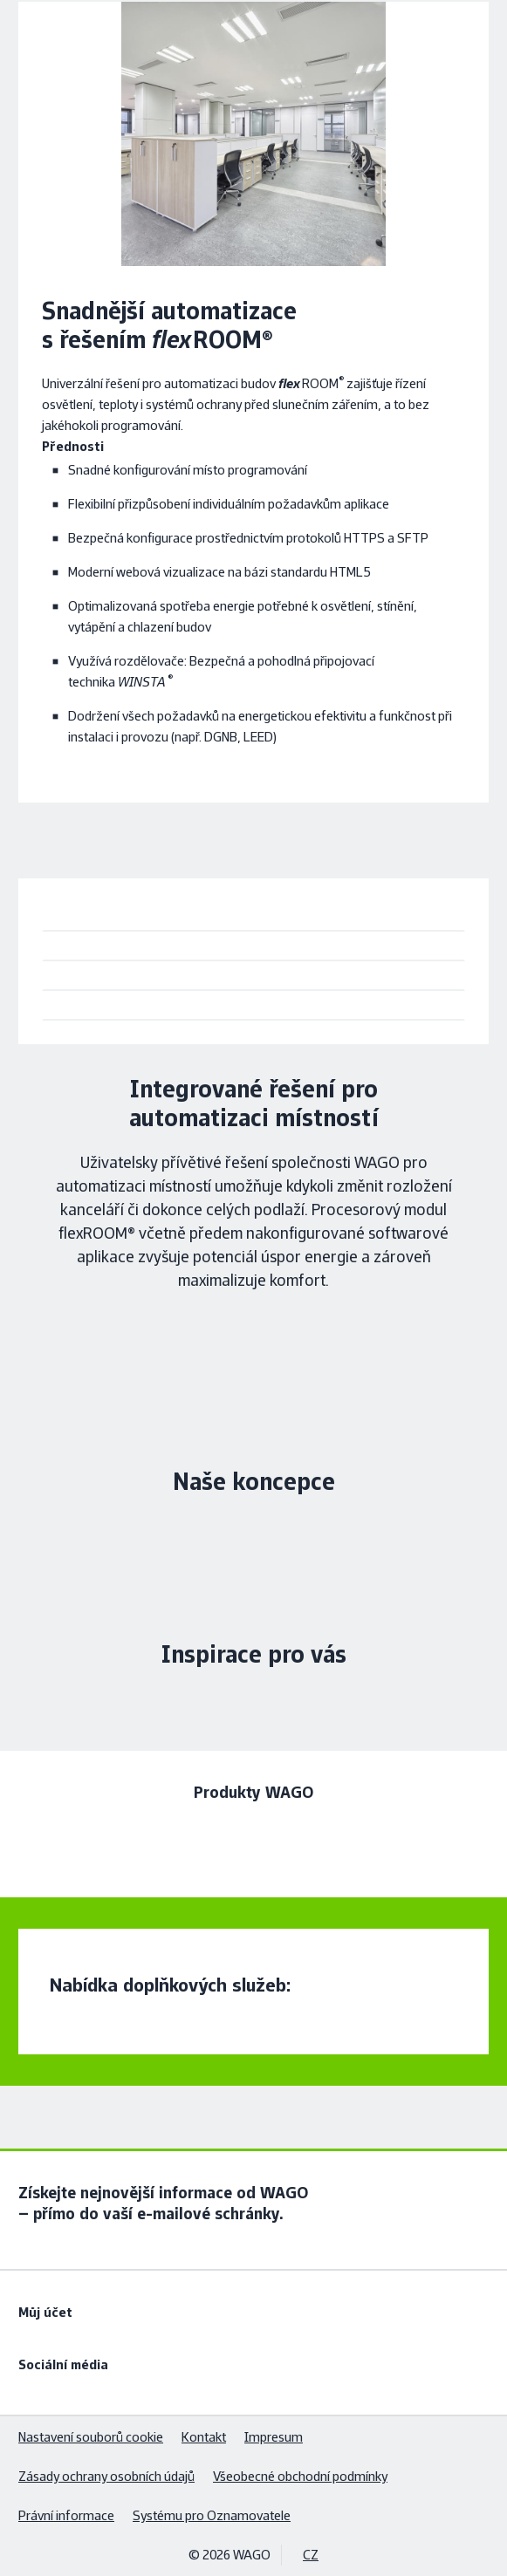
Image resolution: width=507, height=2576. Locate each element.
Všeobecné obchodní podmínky (300, 2476)
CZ (311, 2554)
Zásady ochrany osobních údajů (106, 2476)
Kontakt (204, 2436)
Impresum (273, 2436)
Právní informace (66, 2515)
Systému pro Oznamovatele (212, 2515)
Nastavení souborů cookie (90, 2436)
